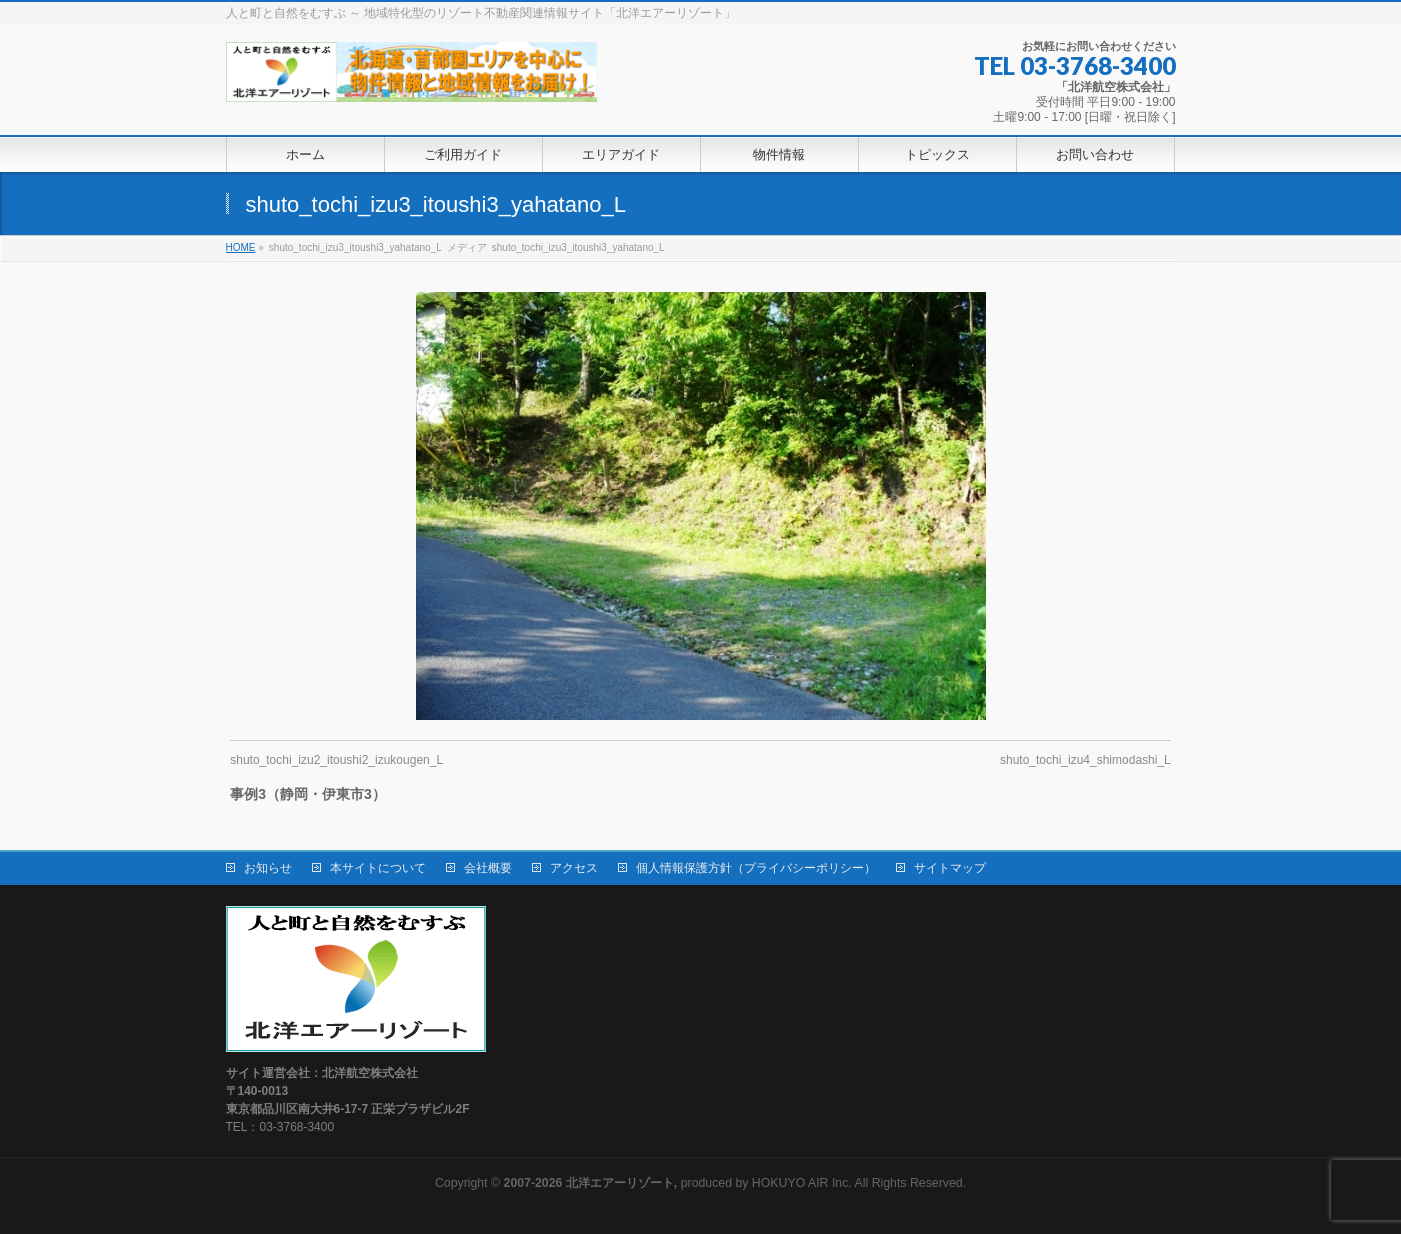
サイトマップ (950, 868)
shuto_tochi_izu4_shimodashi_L (1085, 760)
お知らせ (268, 868)
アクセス (574, 868)
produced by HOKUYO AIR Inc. (678, 1183)
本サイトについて (378, 868)
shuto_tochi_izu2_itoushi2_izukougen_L (336, 760)
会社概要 (488, 868)
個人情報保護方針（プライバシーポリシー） (756, 868)
